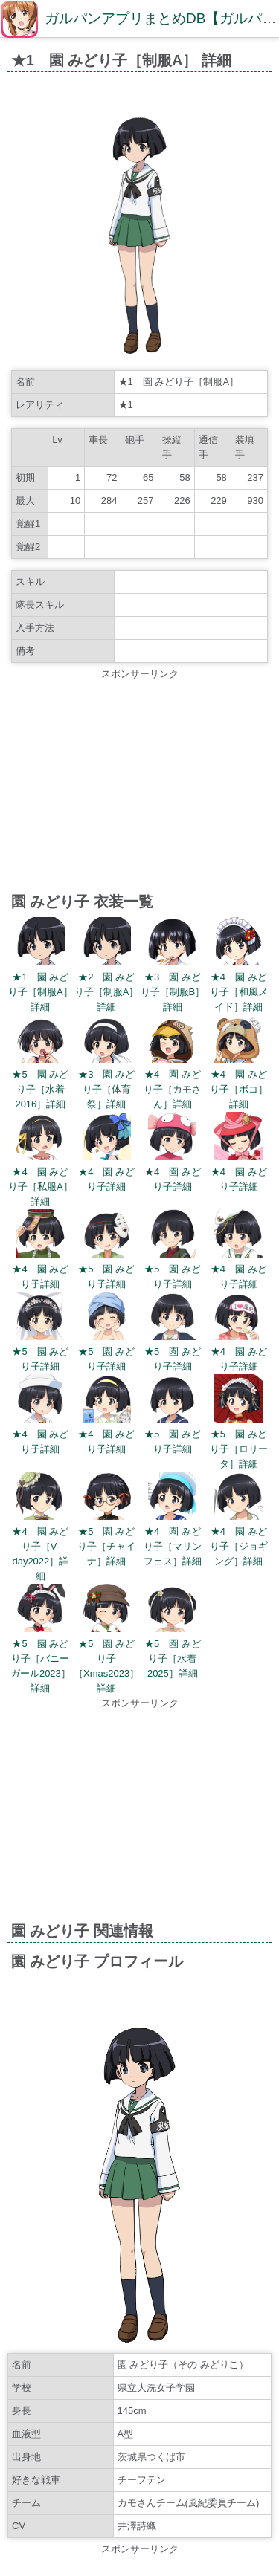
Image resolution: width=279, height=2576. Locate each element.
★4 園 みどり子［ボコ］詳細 (239, 1089)
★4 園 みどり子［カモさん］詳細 (173, 1089)
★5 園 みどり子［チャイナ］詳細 (106, 1546)
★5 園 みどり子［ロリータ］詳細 (239, 1448)
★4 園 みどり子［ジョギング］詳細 (239, 1546)
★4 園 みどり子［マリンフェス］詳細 (173, 1546)
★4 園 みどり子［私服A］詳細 (40, 1186)
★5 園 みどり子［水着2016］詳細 (40, 1089)
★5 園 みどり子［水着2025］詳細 (172, 1658)
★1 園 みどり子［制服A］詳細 (40, 991)
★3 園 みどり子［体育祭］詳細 (106, 1089)
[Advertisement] (139, 786)
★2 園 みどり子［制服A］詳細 (106, 991)
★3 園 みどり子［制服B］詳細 (173, 991)
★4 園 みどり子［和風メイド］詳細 (239, 991)
